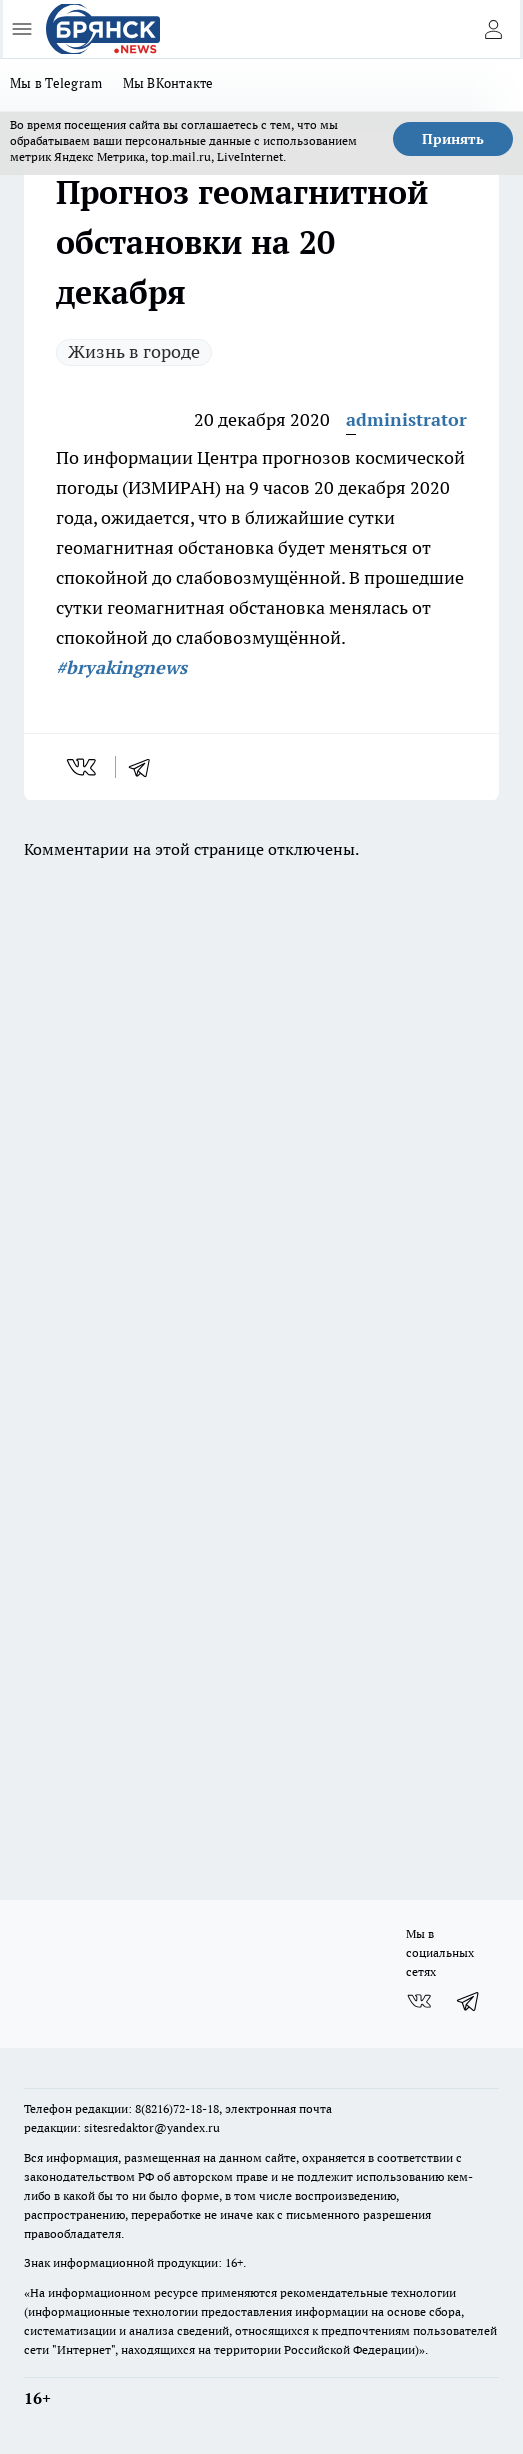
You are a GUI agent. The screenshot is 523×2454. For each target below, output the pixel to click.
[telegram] (146, 767)
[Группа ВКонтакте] (419, 2001)
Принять (453, 139)
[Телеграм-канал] (469, 2001)
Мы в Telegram (56, 83)
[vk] (83, 767)
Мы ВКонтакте (168, 83)
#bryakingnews (121, 667)
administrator (406, 419)
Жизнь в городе (134, 351)
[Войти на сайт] (493, 29)
